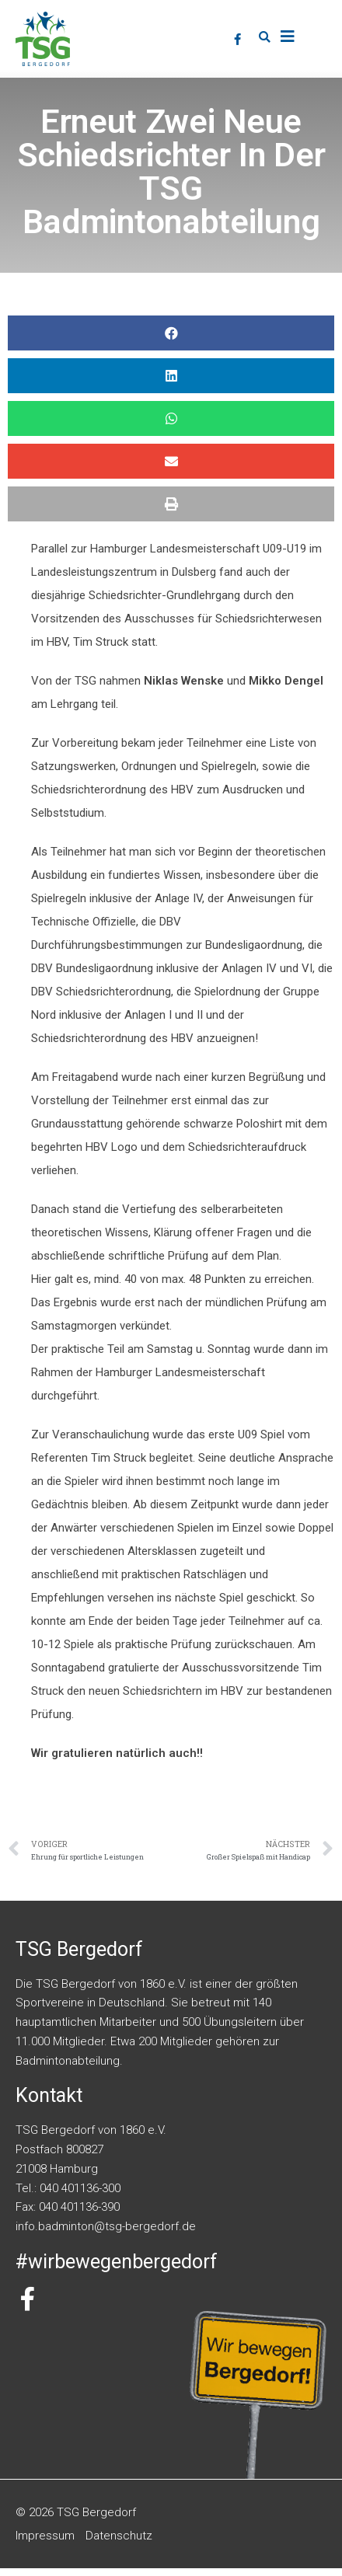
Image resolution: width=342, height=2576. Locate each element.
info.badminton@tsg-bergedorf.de (106, 2234)
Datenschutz (119, 2543)
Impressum (45, 2543)
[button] (264, 37)
